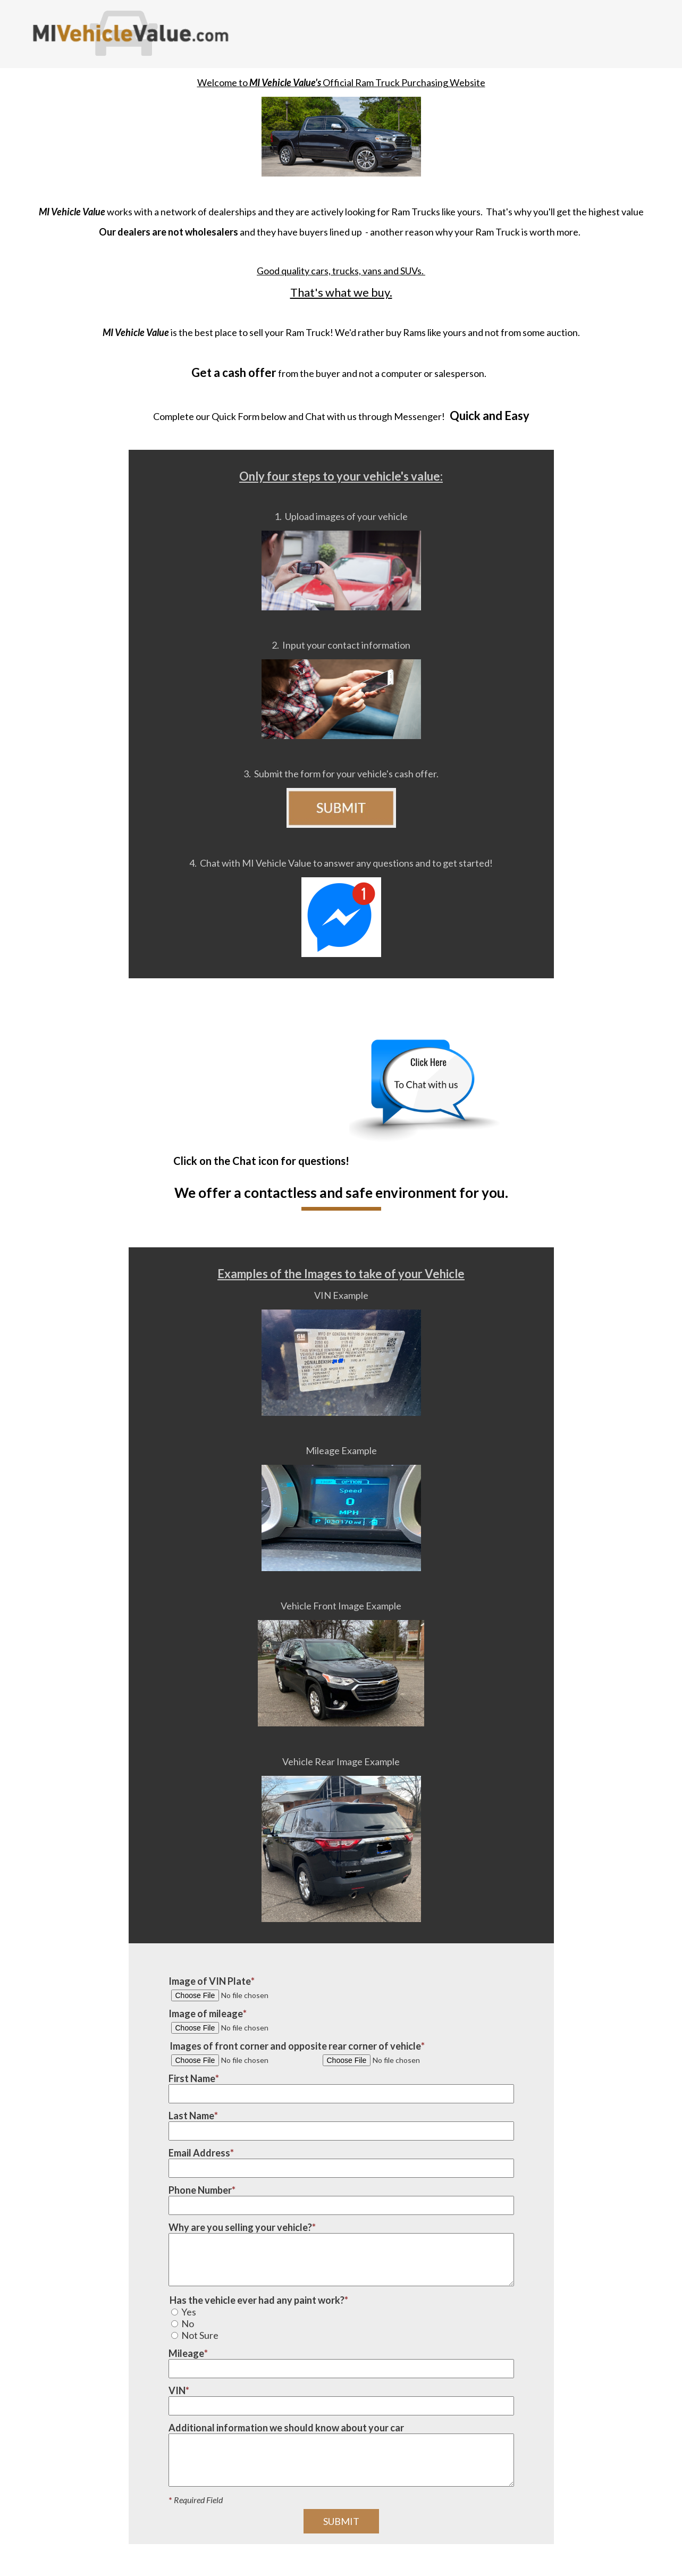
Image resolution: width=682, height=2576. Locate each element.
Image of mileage (206, 2013)
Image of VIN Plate (210, 1981)
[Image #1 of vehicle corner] (243, 2060)
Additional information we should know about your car (286, 2428)
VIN (177, 2390)
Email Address (199, 2153)
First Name (192, 2078)
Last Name (191, 2115)
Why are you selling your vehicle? (240, 2227)
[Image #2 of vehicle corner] (395, 2060)
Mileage (186, 2353)
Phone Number (200, 2190)
